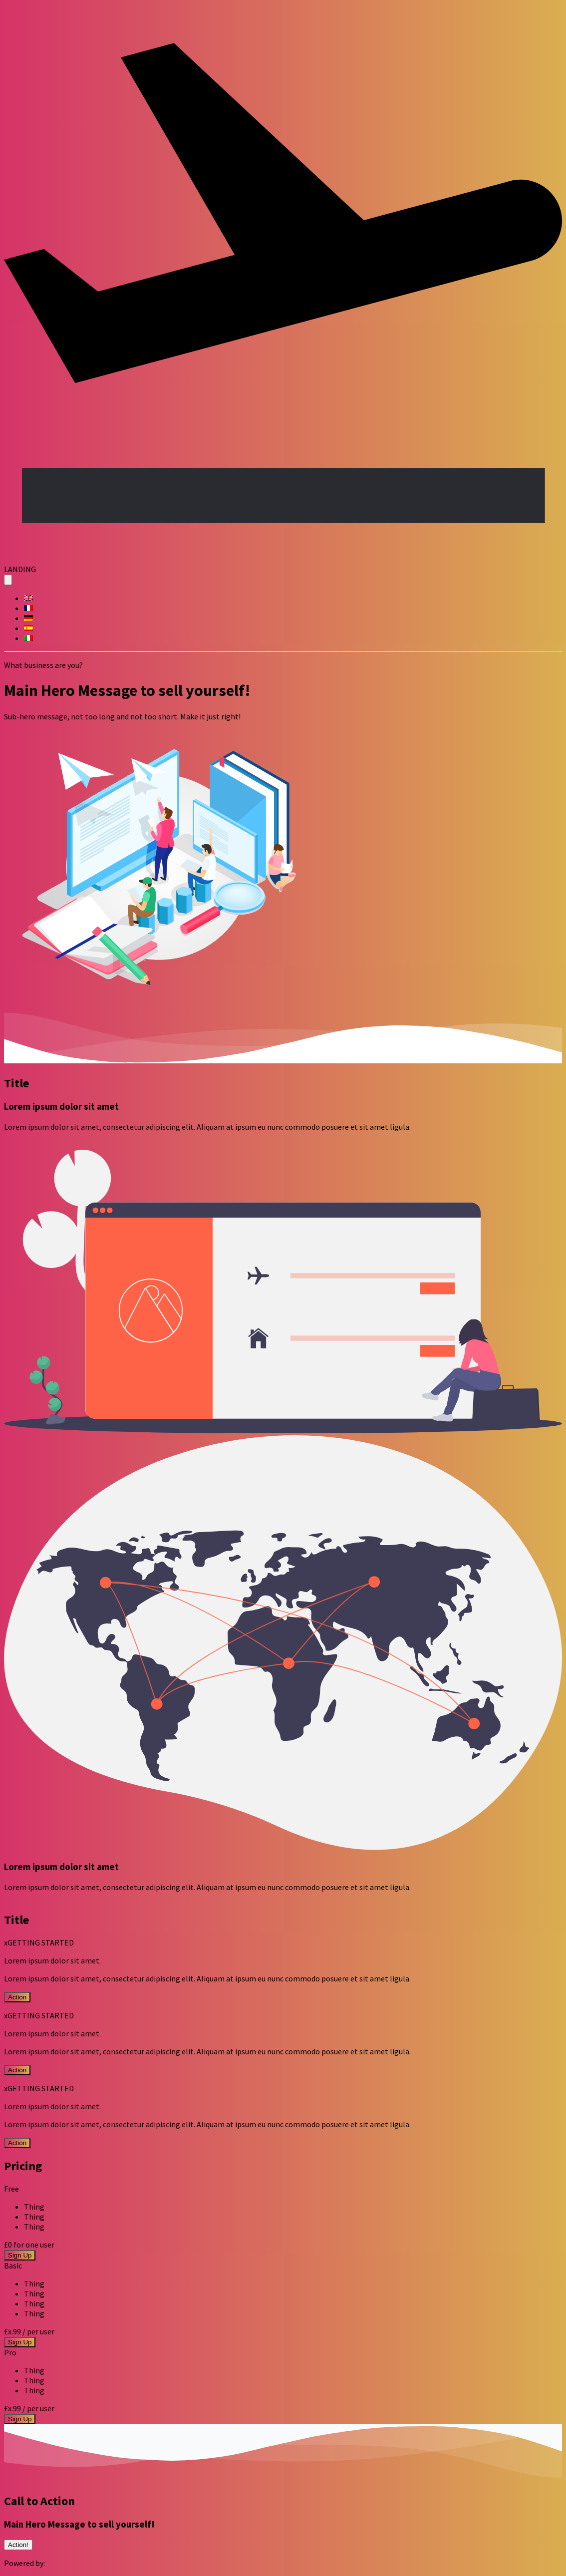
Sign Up (19, 2255)
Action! (18, 2545)
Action (17, 1997)
